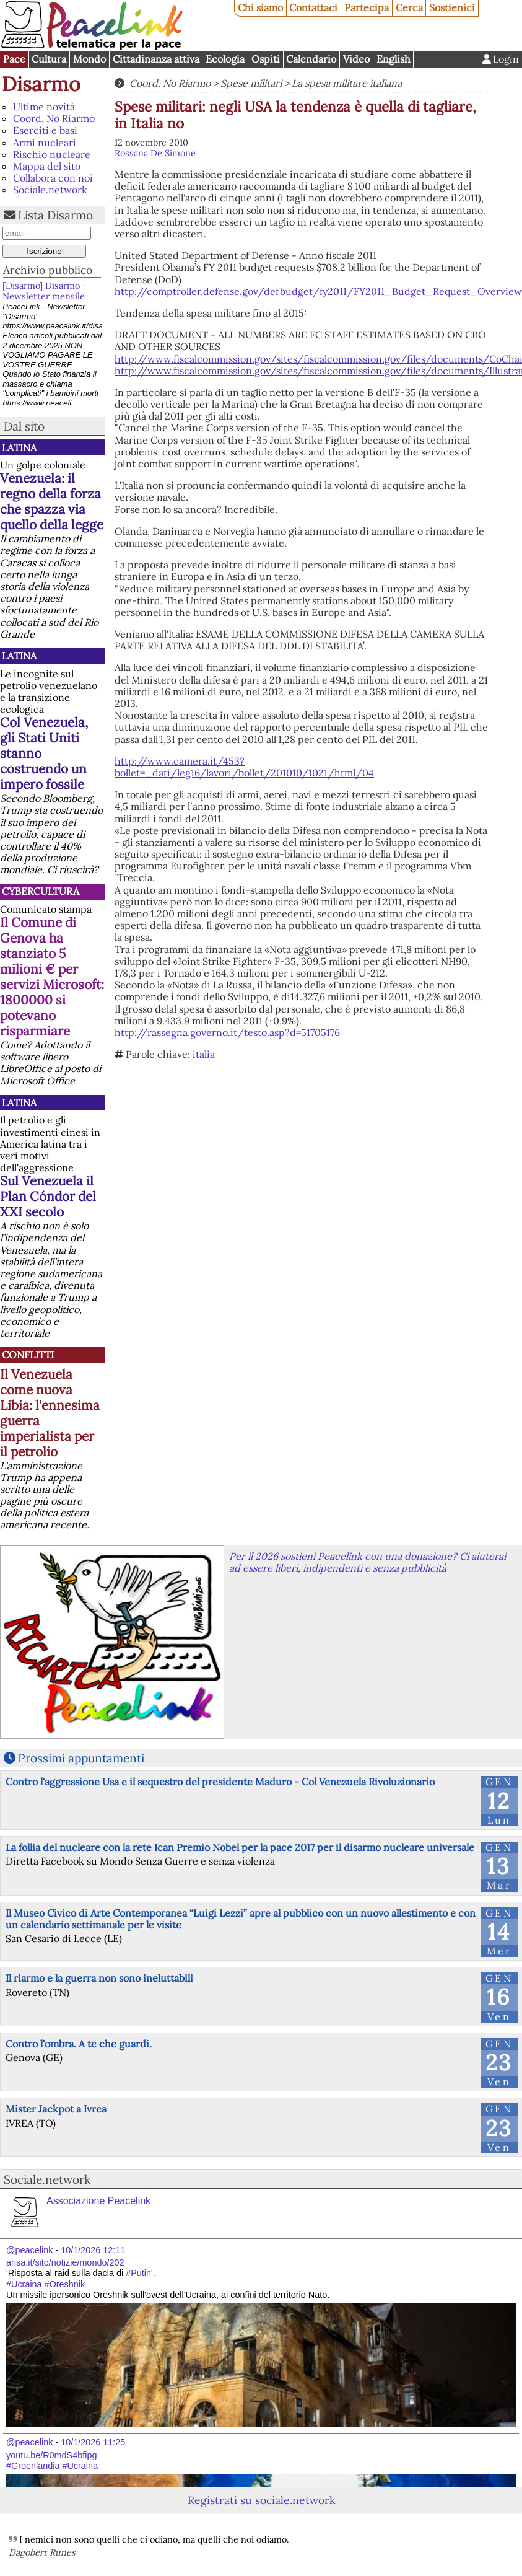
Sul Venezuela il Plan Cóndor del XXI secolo (48, 1196)
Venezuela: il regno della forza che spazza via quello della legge (51, 501)
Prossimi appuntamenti (81, 1758)
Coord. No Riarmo (54, 118)
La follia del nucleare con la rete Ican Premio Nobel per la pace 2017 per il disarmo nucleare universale (240, 1847)
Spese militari (251, 83)
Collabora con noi (53, 178)
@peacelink (29, 2250)
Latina (19, 447)
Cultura (49, 59)
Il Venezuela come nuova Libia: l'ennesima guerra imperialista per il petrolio (50, 1413)
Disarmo (41, 84)
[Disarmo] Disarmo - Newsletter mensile (44, 291)
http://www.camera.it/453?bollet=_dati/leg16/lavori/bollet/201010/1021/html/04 (244, 767)
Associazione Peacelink (98, 2201)
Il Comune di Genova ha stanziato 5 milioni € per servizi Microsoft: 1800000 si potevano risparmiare (52, 976)
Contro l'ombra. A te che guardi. (79, 2044)
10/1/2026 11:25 (93, 2442)
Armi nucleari (44, 142)
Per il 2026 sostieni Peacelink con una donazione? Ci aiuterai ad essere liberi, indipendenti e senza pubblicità (367, 1562)
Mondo (89, 59)
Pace (14, 59)
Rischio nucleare (51, 154)
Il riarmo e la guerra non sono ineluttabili (99, 1978)
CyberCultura (40, 891)
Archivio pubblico (47, 270)
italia (204, 1054)
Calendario (311, 59)
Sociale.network (50, 189)
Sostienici (452, 7)
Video (356, 59)
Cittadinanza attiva (156, 59)
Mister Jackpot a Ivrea (56, 2109)
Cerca (409, 7)
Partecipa (366, 7)
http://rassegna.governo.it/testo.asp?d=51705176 (227, 1032)
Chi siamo (260, 7)
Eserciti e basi (45, 130)
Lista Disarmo (55, 215)
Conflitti (28, 1354)
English (393, 59)
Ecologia (225, 59)
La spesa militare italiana (347, 83)
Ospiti (265, 59)
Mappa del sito (46, 166)
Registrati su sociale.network (261, 2500)
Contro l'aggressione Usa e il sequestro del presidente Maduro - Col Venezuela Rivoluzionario (220, 1781)
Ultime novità (44, 106)
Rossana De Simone (155, 153)
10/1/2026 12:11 (93, 2250)
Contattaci (313, 7)
